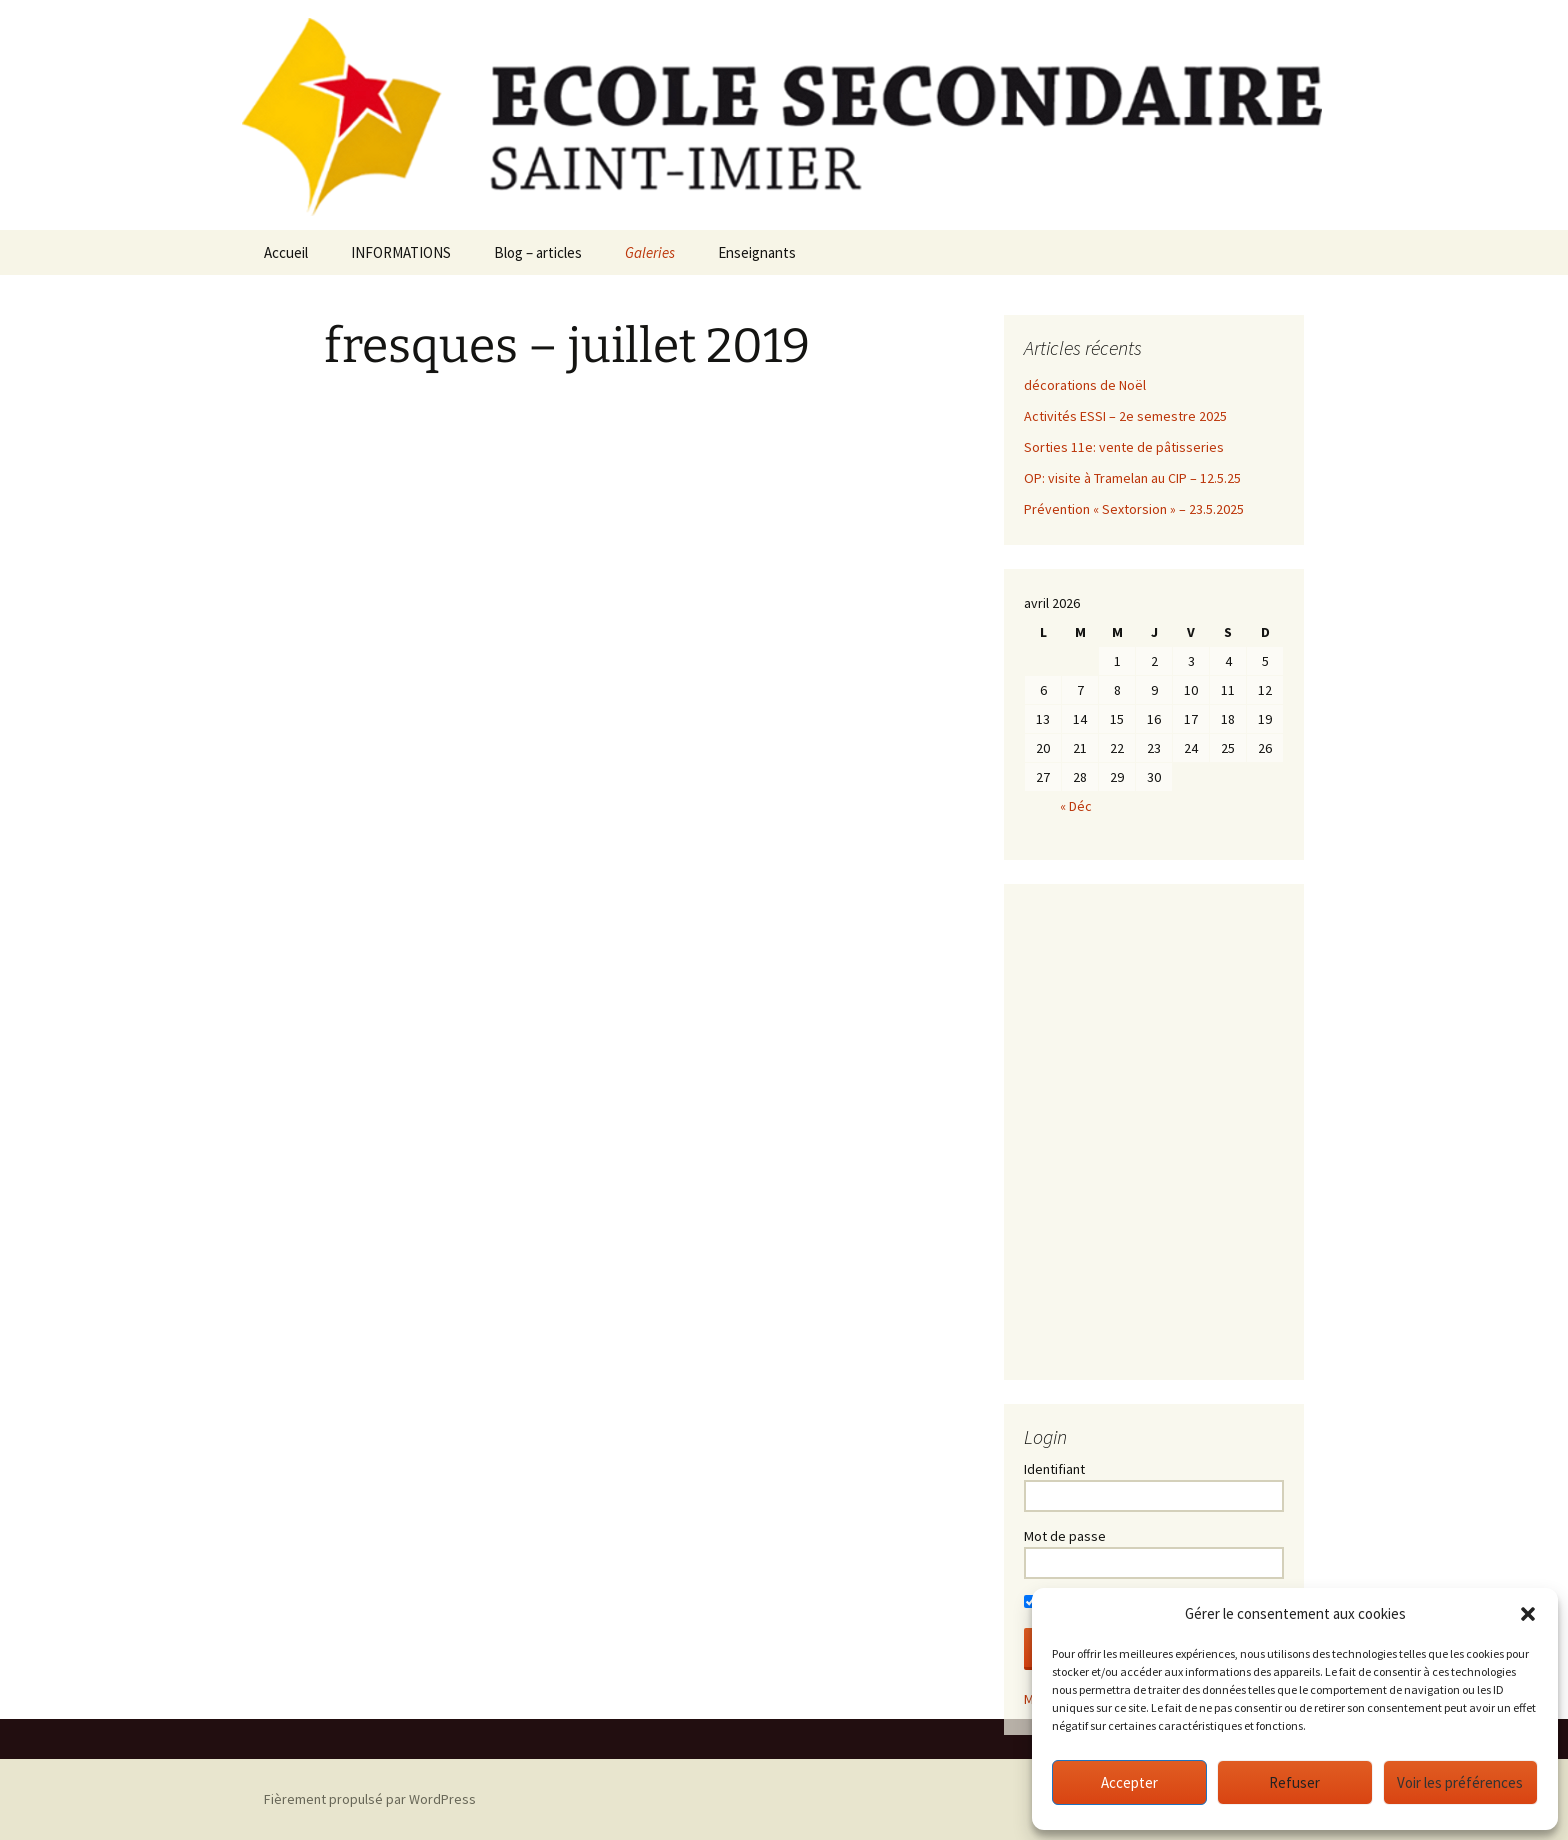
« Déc (1076, 806)
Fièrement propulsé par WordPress (370, 1799)
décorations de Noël (1085, 385)
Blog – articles (538, 252)
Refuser (1294, 1782)
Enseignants (757, 252)
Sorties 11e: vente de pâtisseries (1124, 447)
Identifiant (1054, 1469)
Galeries (650, 252)
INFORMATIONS (401, 252)
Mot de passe (1065, 1536)
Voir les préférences (1460, 1782)
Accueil (286, 252)
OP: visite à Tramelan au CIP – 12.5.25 (1132, 478)
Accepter (1129, 1782)
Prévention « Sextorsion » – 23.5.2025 (1134, 509)
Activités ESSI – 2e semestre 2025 (1125, 416)
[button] (1528, 1614)
